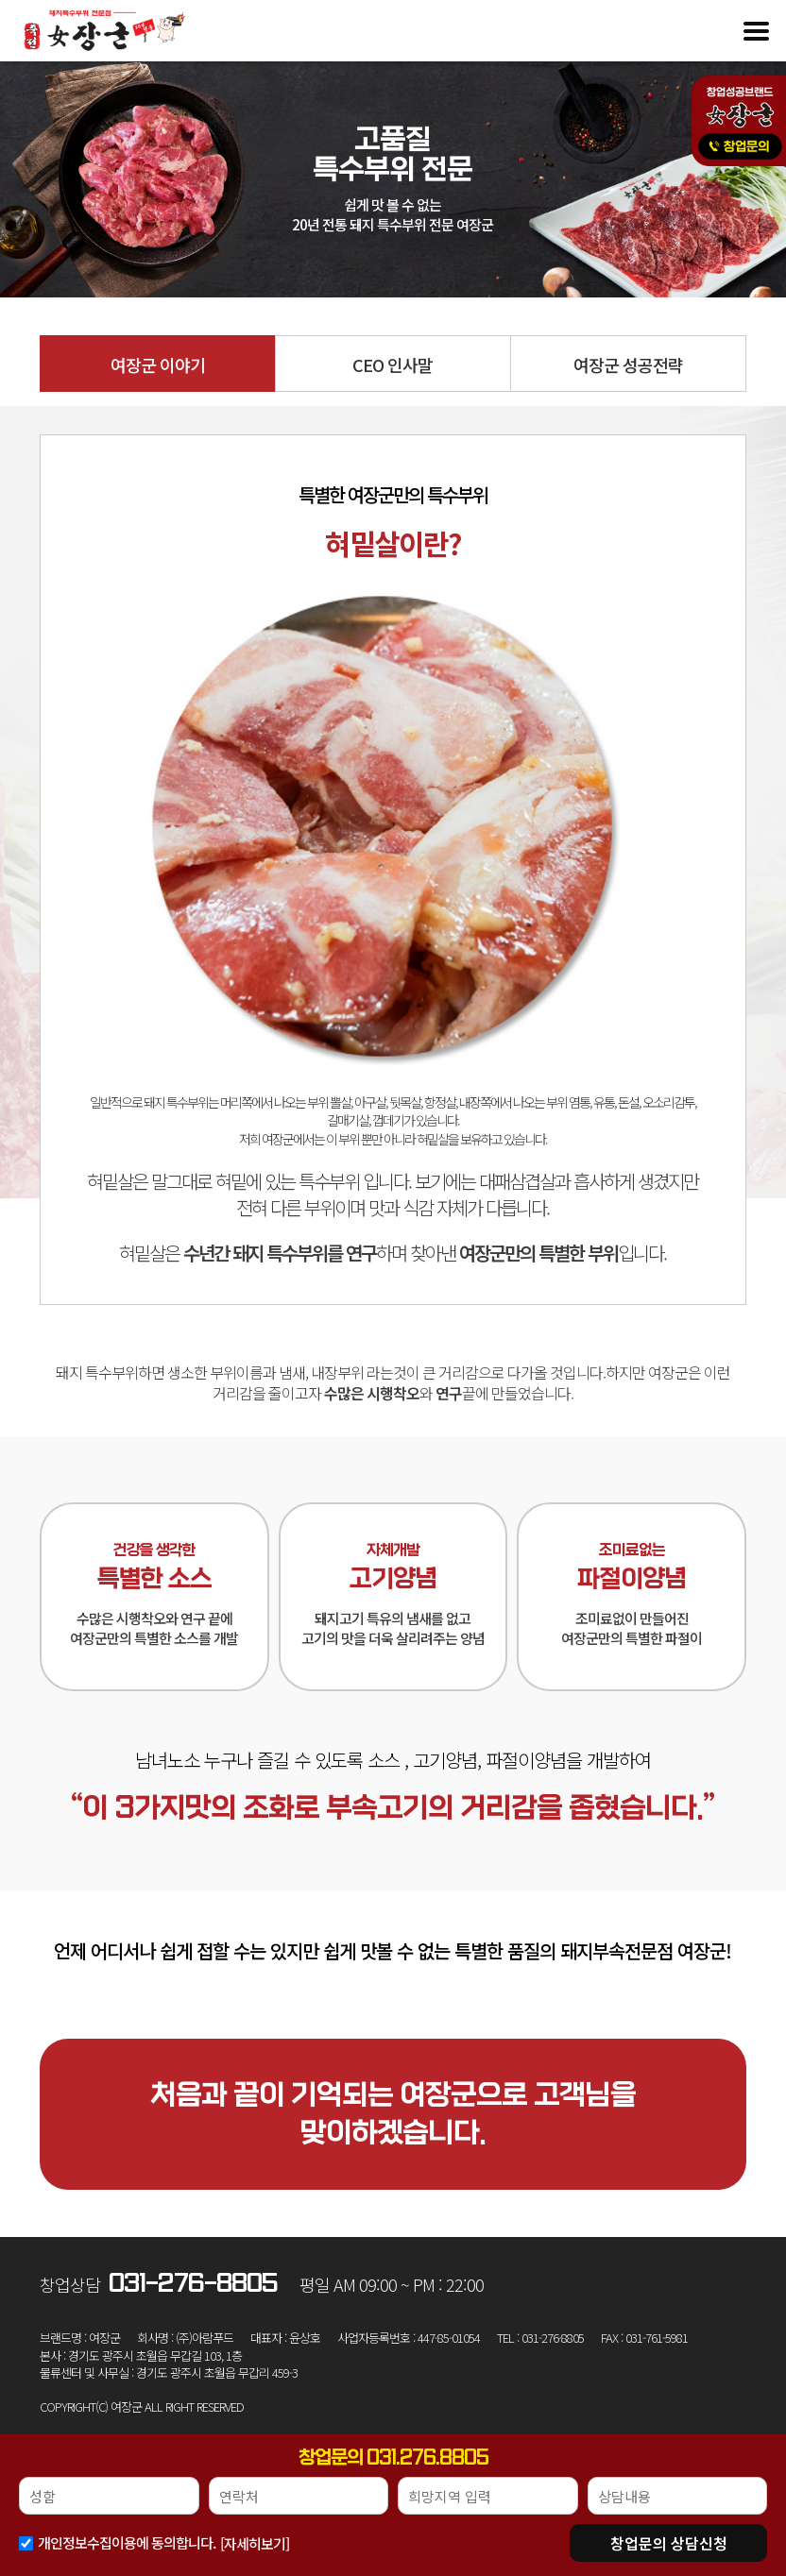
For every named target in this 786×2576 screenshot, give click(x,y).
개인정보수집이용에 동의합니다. (126, 2542)
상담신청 (668, 2543)
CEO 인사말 (392, 364)
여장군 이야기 (158, 364)
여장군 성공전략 (628, 364)
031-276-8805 (193, 2283)
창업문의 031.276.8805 (393, 2458)
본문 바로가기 (0, 0)
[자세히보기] (254, 2543)
